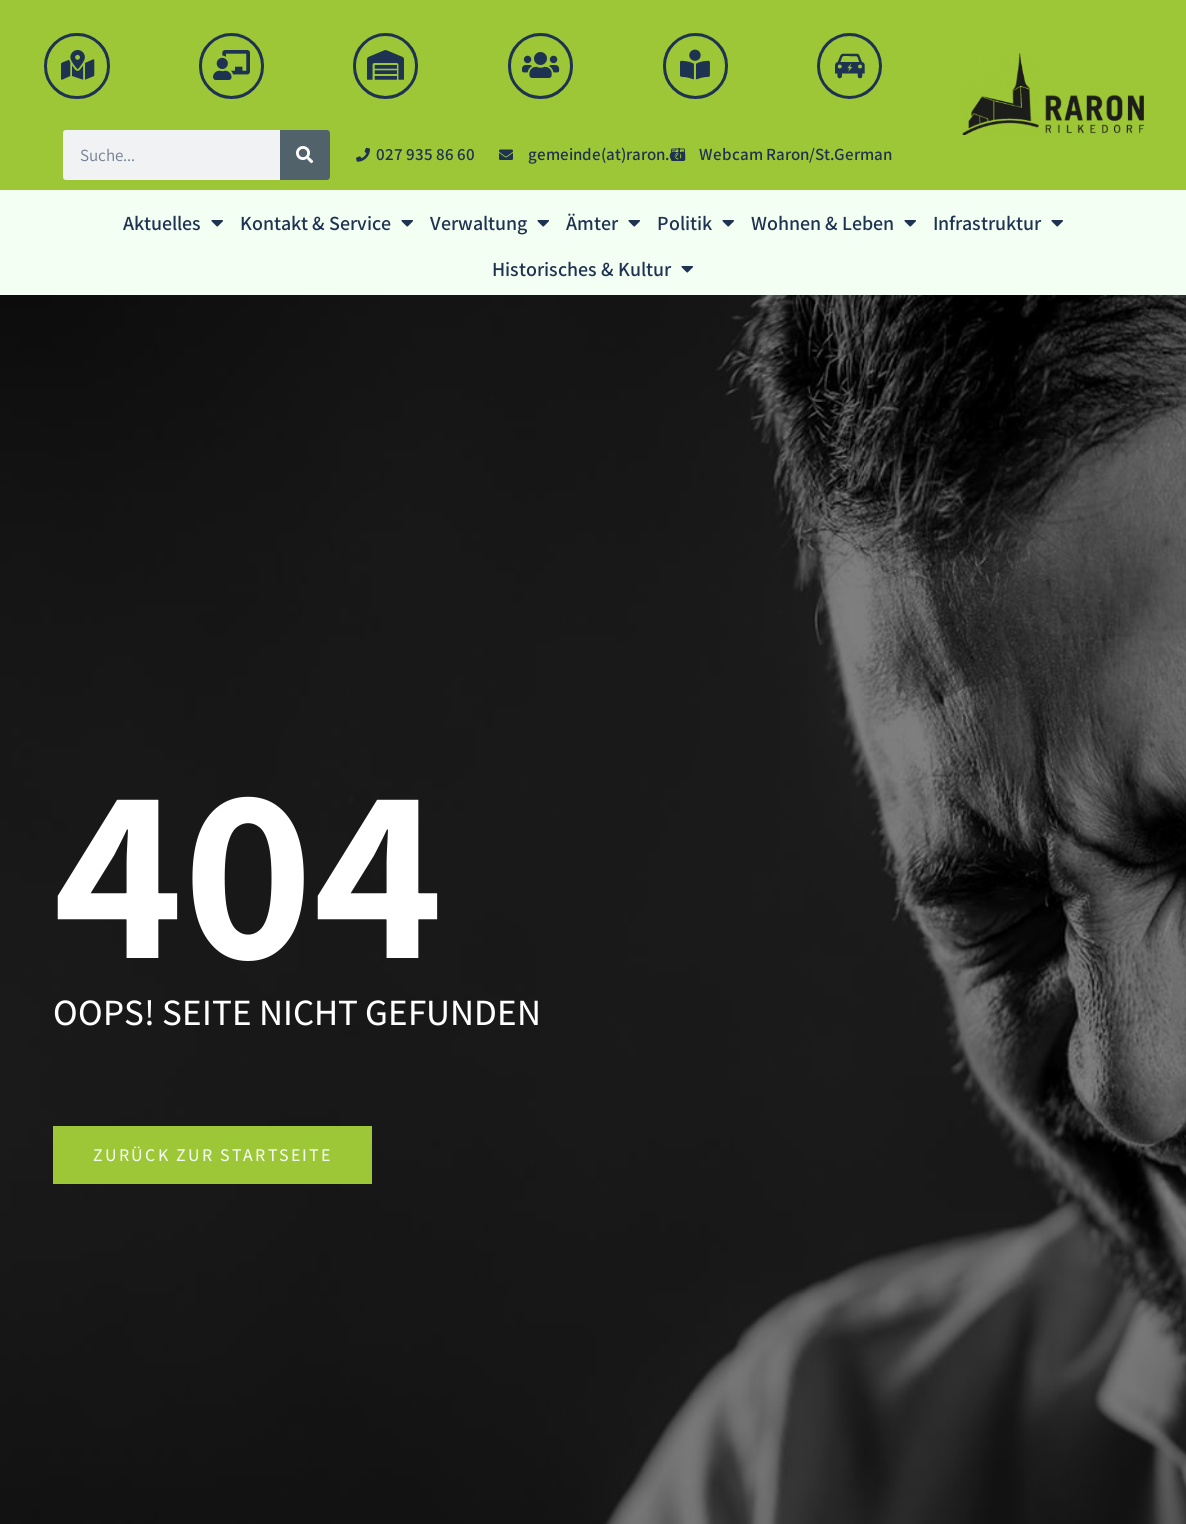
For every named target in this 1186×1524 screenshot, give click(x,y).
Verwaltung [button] (490, 223)
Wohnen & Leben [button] (834, 223)
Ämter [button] (603, 223)
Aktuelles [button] (173, 223)
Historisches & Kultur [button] (593, 269)
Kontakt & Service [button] (327, 223)
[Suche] (305, 155)
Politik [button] (696, 223)
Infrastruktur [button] (998, 223)
